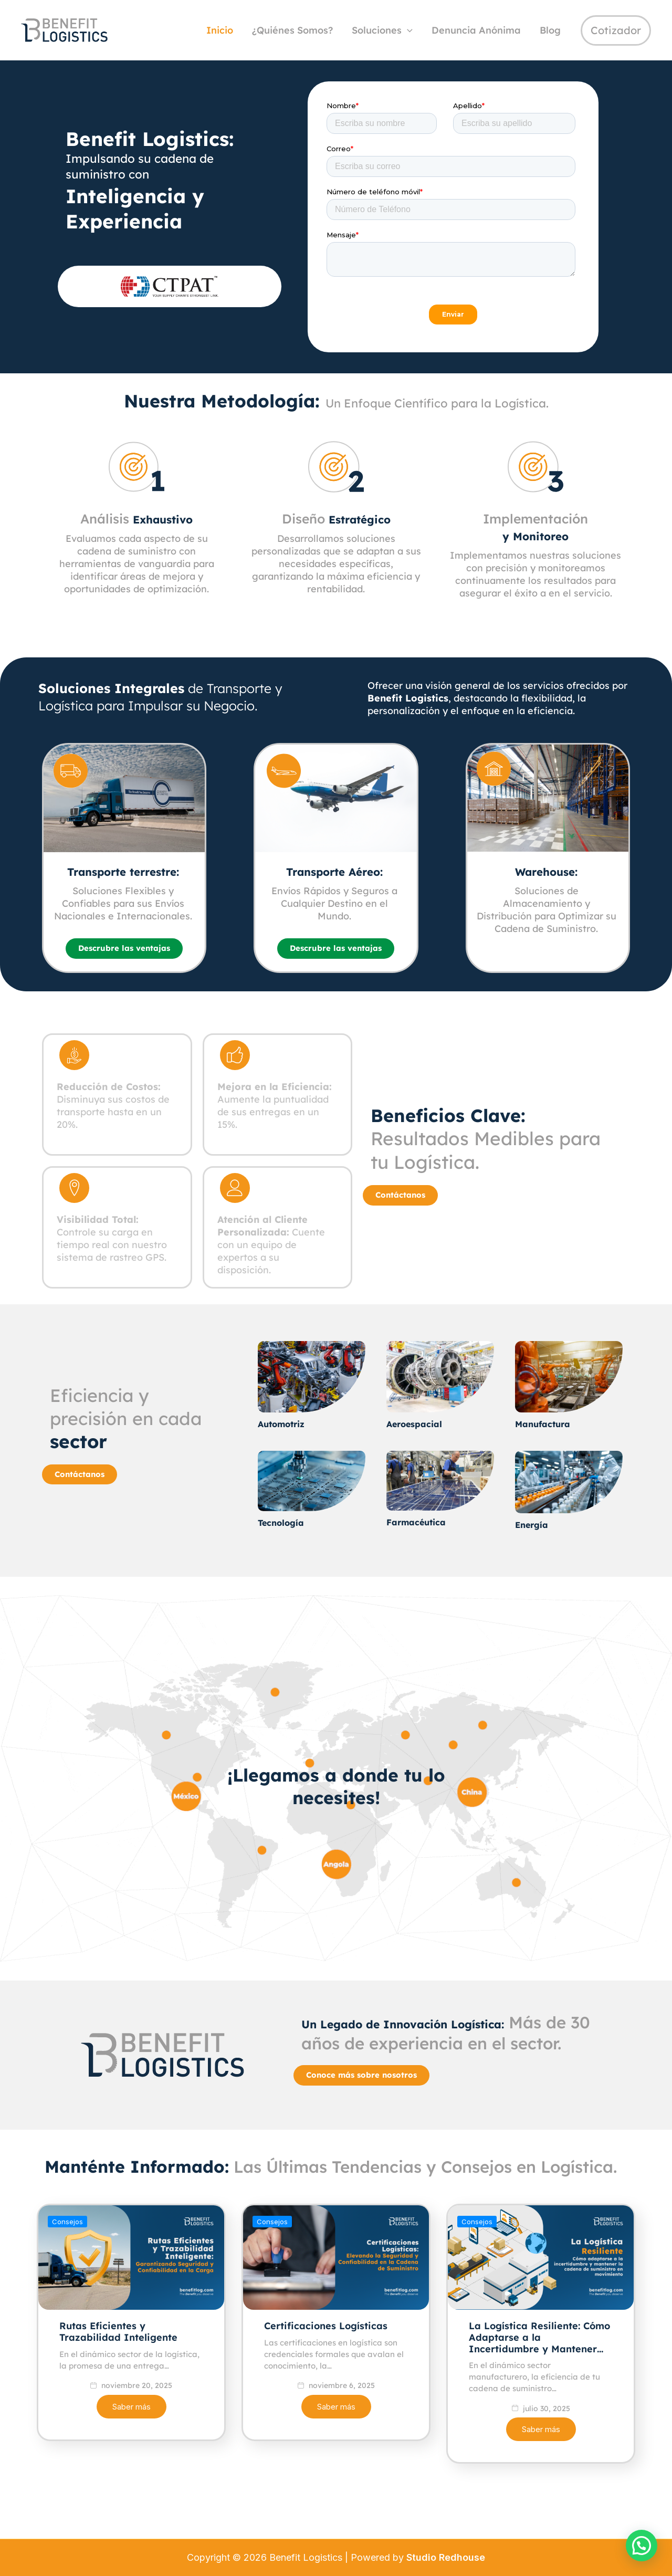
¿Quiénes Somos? (292, 30)
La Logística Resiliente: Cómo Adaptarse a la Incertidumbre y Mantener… (539, 2385)
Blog (550, 30)
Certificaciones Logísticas (325, 2374)
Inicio (219, 30)
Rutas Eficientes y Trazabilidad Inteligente (118, 2380)
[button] (641, 2545)
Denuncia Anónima (476, 30)
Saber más (131, 2455)
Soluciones (382, 30)
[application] (407, 30)
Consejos (67, 2270)
